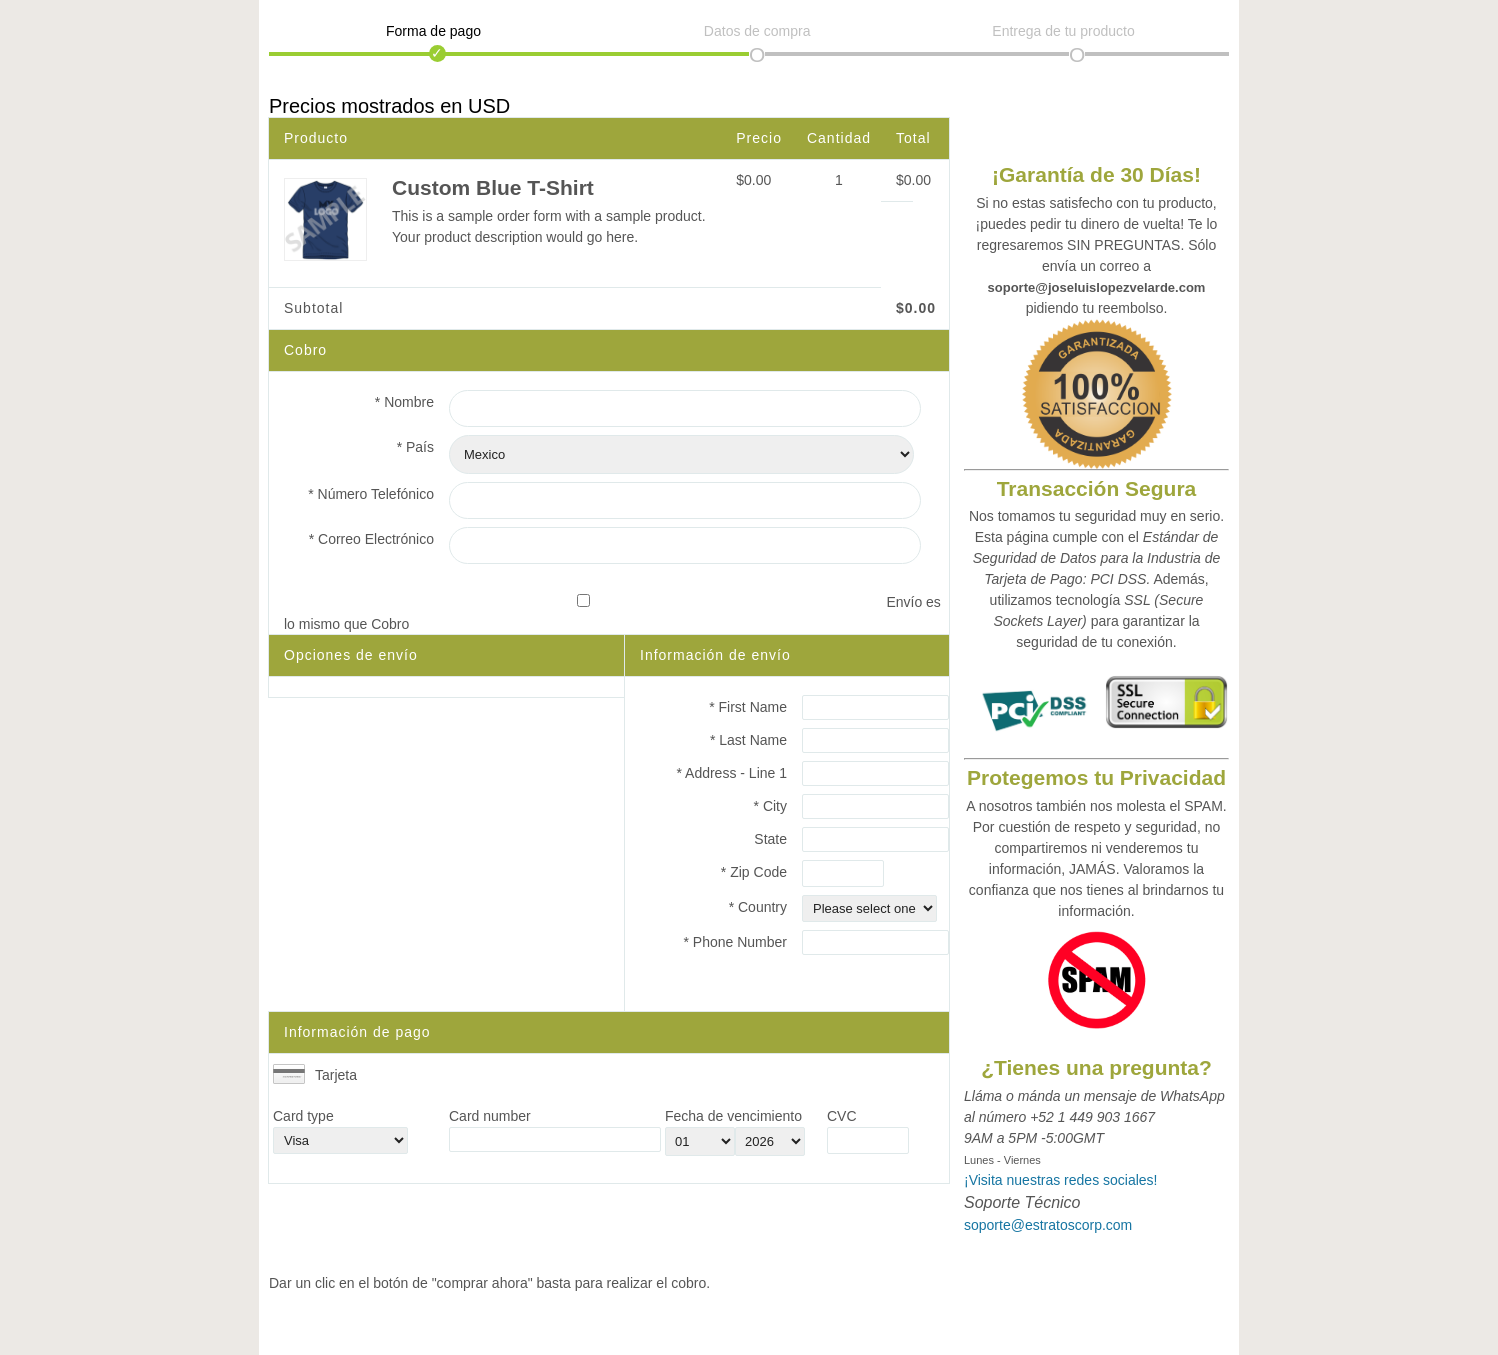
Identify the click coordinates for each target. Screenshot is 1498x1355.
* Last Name (748, 740)
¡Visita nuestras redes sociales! (1061, 1180)
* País (415, 447)
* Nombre (404, 402)
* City (770, 806)
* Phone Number (735, 942)
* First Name (748, 707)
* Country (758, 907)
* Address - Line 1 (731, 773)
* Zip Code (754, 872)
